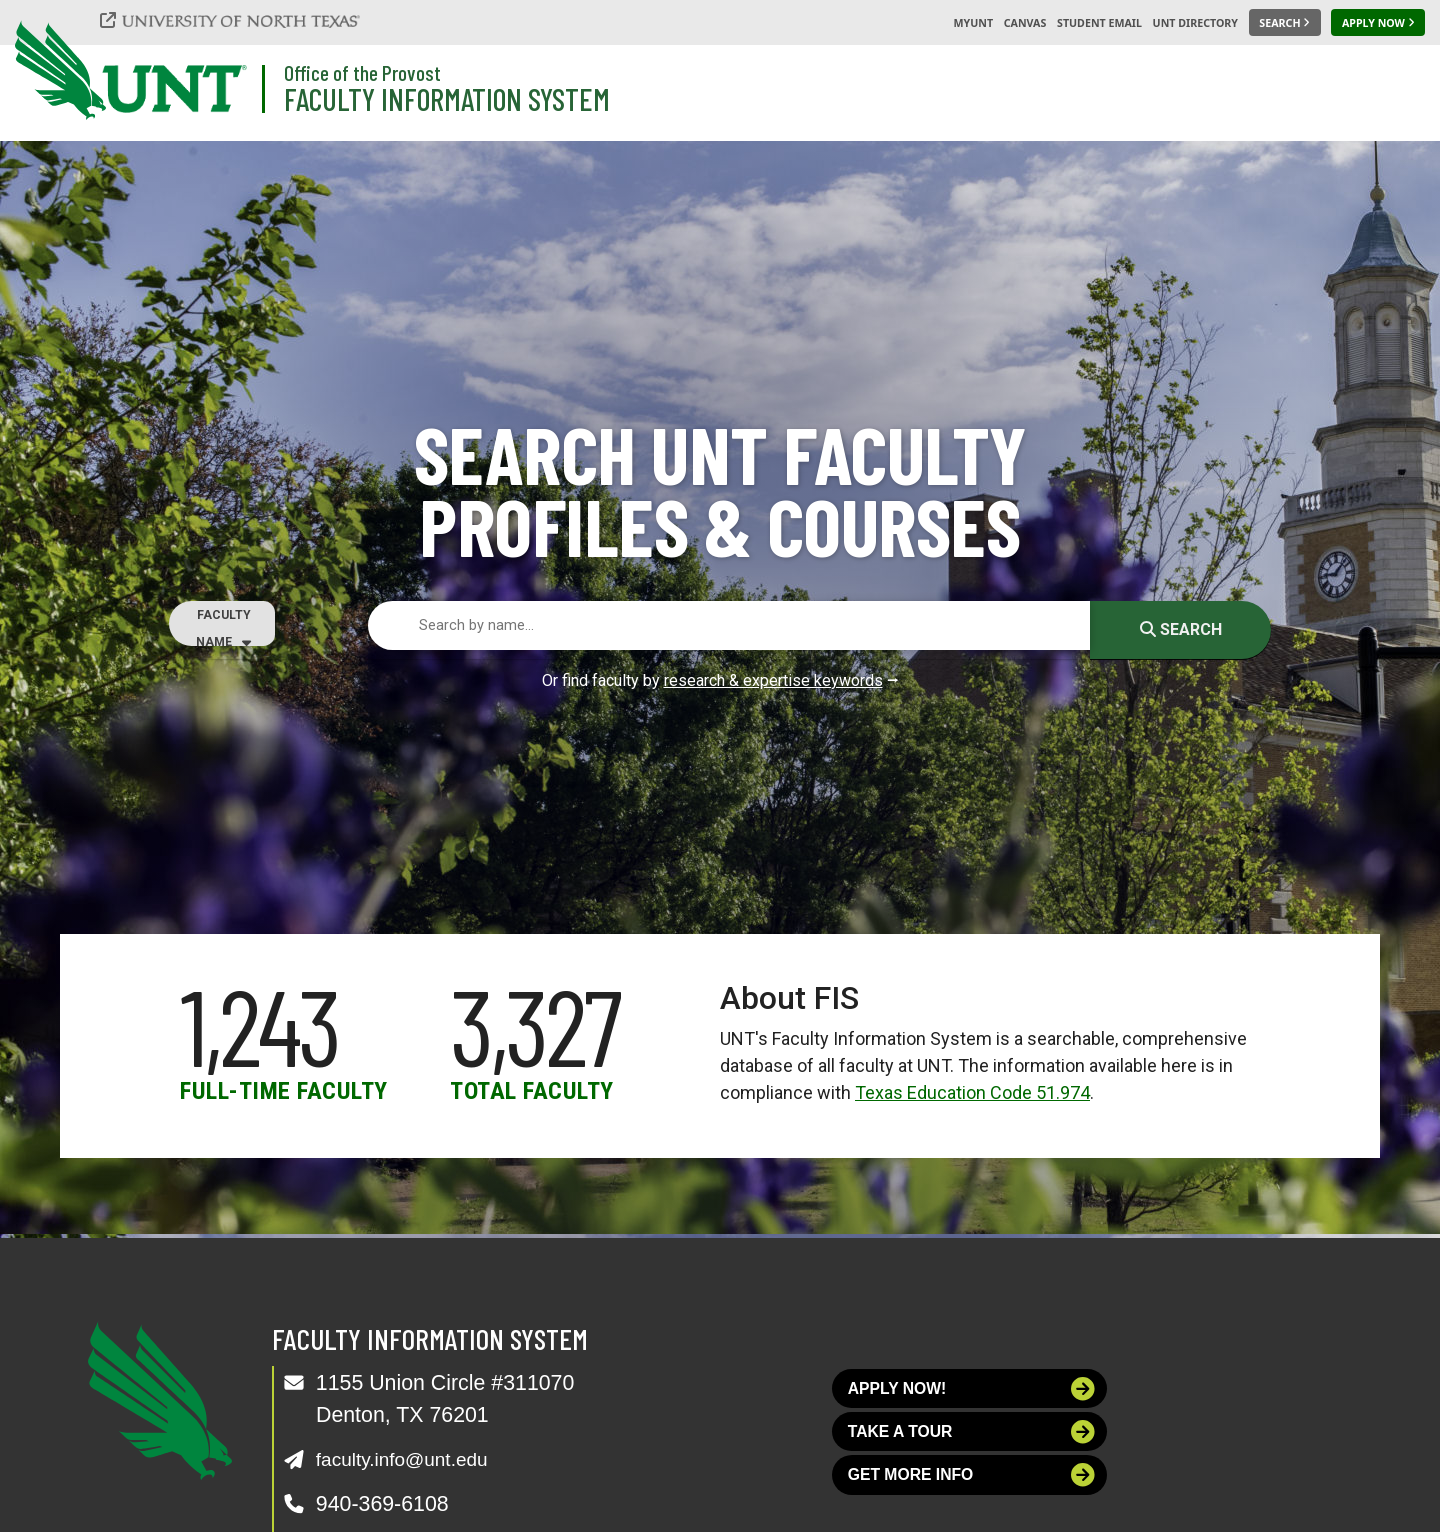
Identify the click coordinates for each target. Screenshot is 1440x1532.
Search (1181, 629)
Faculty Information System (447, 98)
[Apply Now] (1378, 23)
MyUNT (973, 23)
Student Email (1099, 23)
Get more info (971, 1490)
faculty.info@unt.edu (412, 1459)
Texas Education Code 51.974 (972, 1092)
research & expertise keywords (773, 680)
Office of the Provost (362, 72)
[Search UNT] (1285, 23)
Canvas (1025, 23)
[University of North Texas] (241, 20)
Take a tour (971, 1440)
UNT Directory (1195, 23)
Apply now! (971, 1391)
